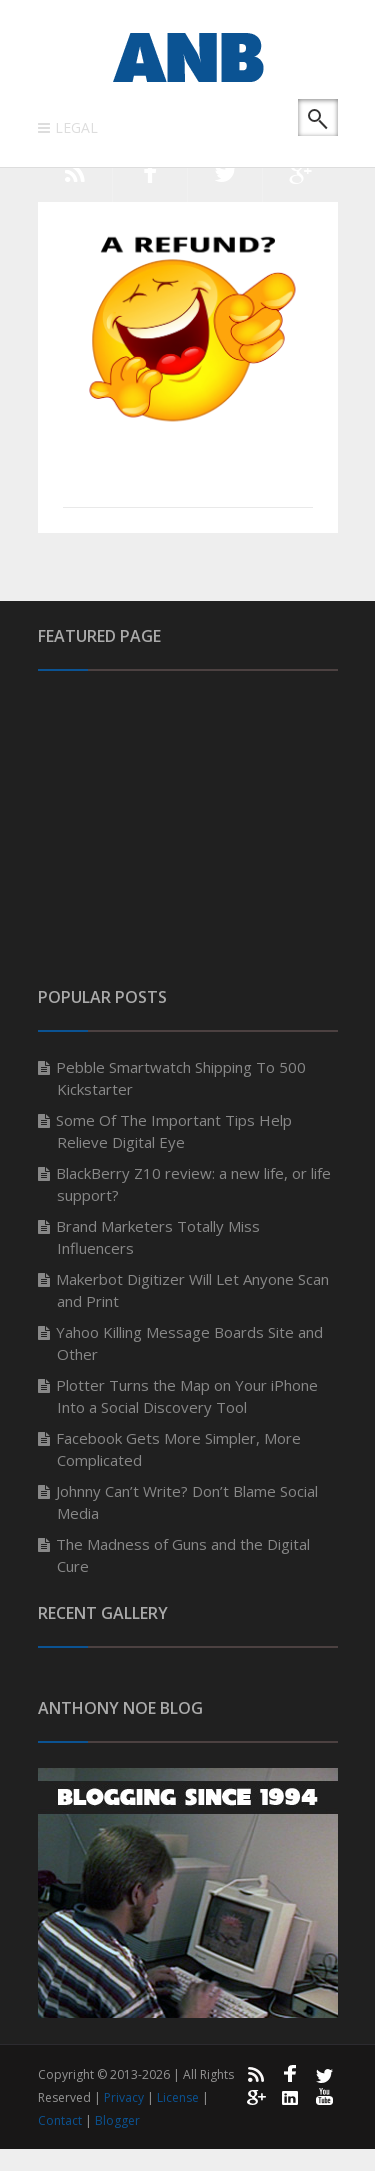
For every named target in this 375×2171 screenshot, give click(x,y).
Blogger (117, 2120)
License (179, 2097)
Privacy (125, 2097)
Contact (61, 2120)
